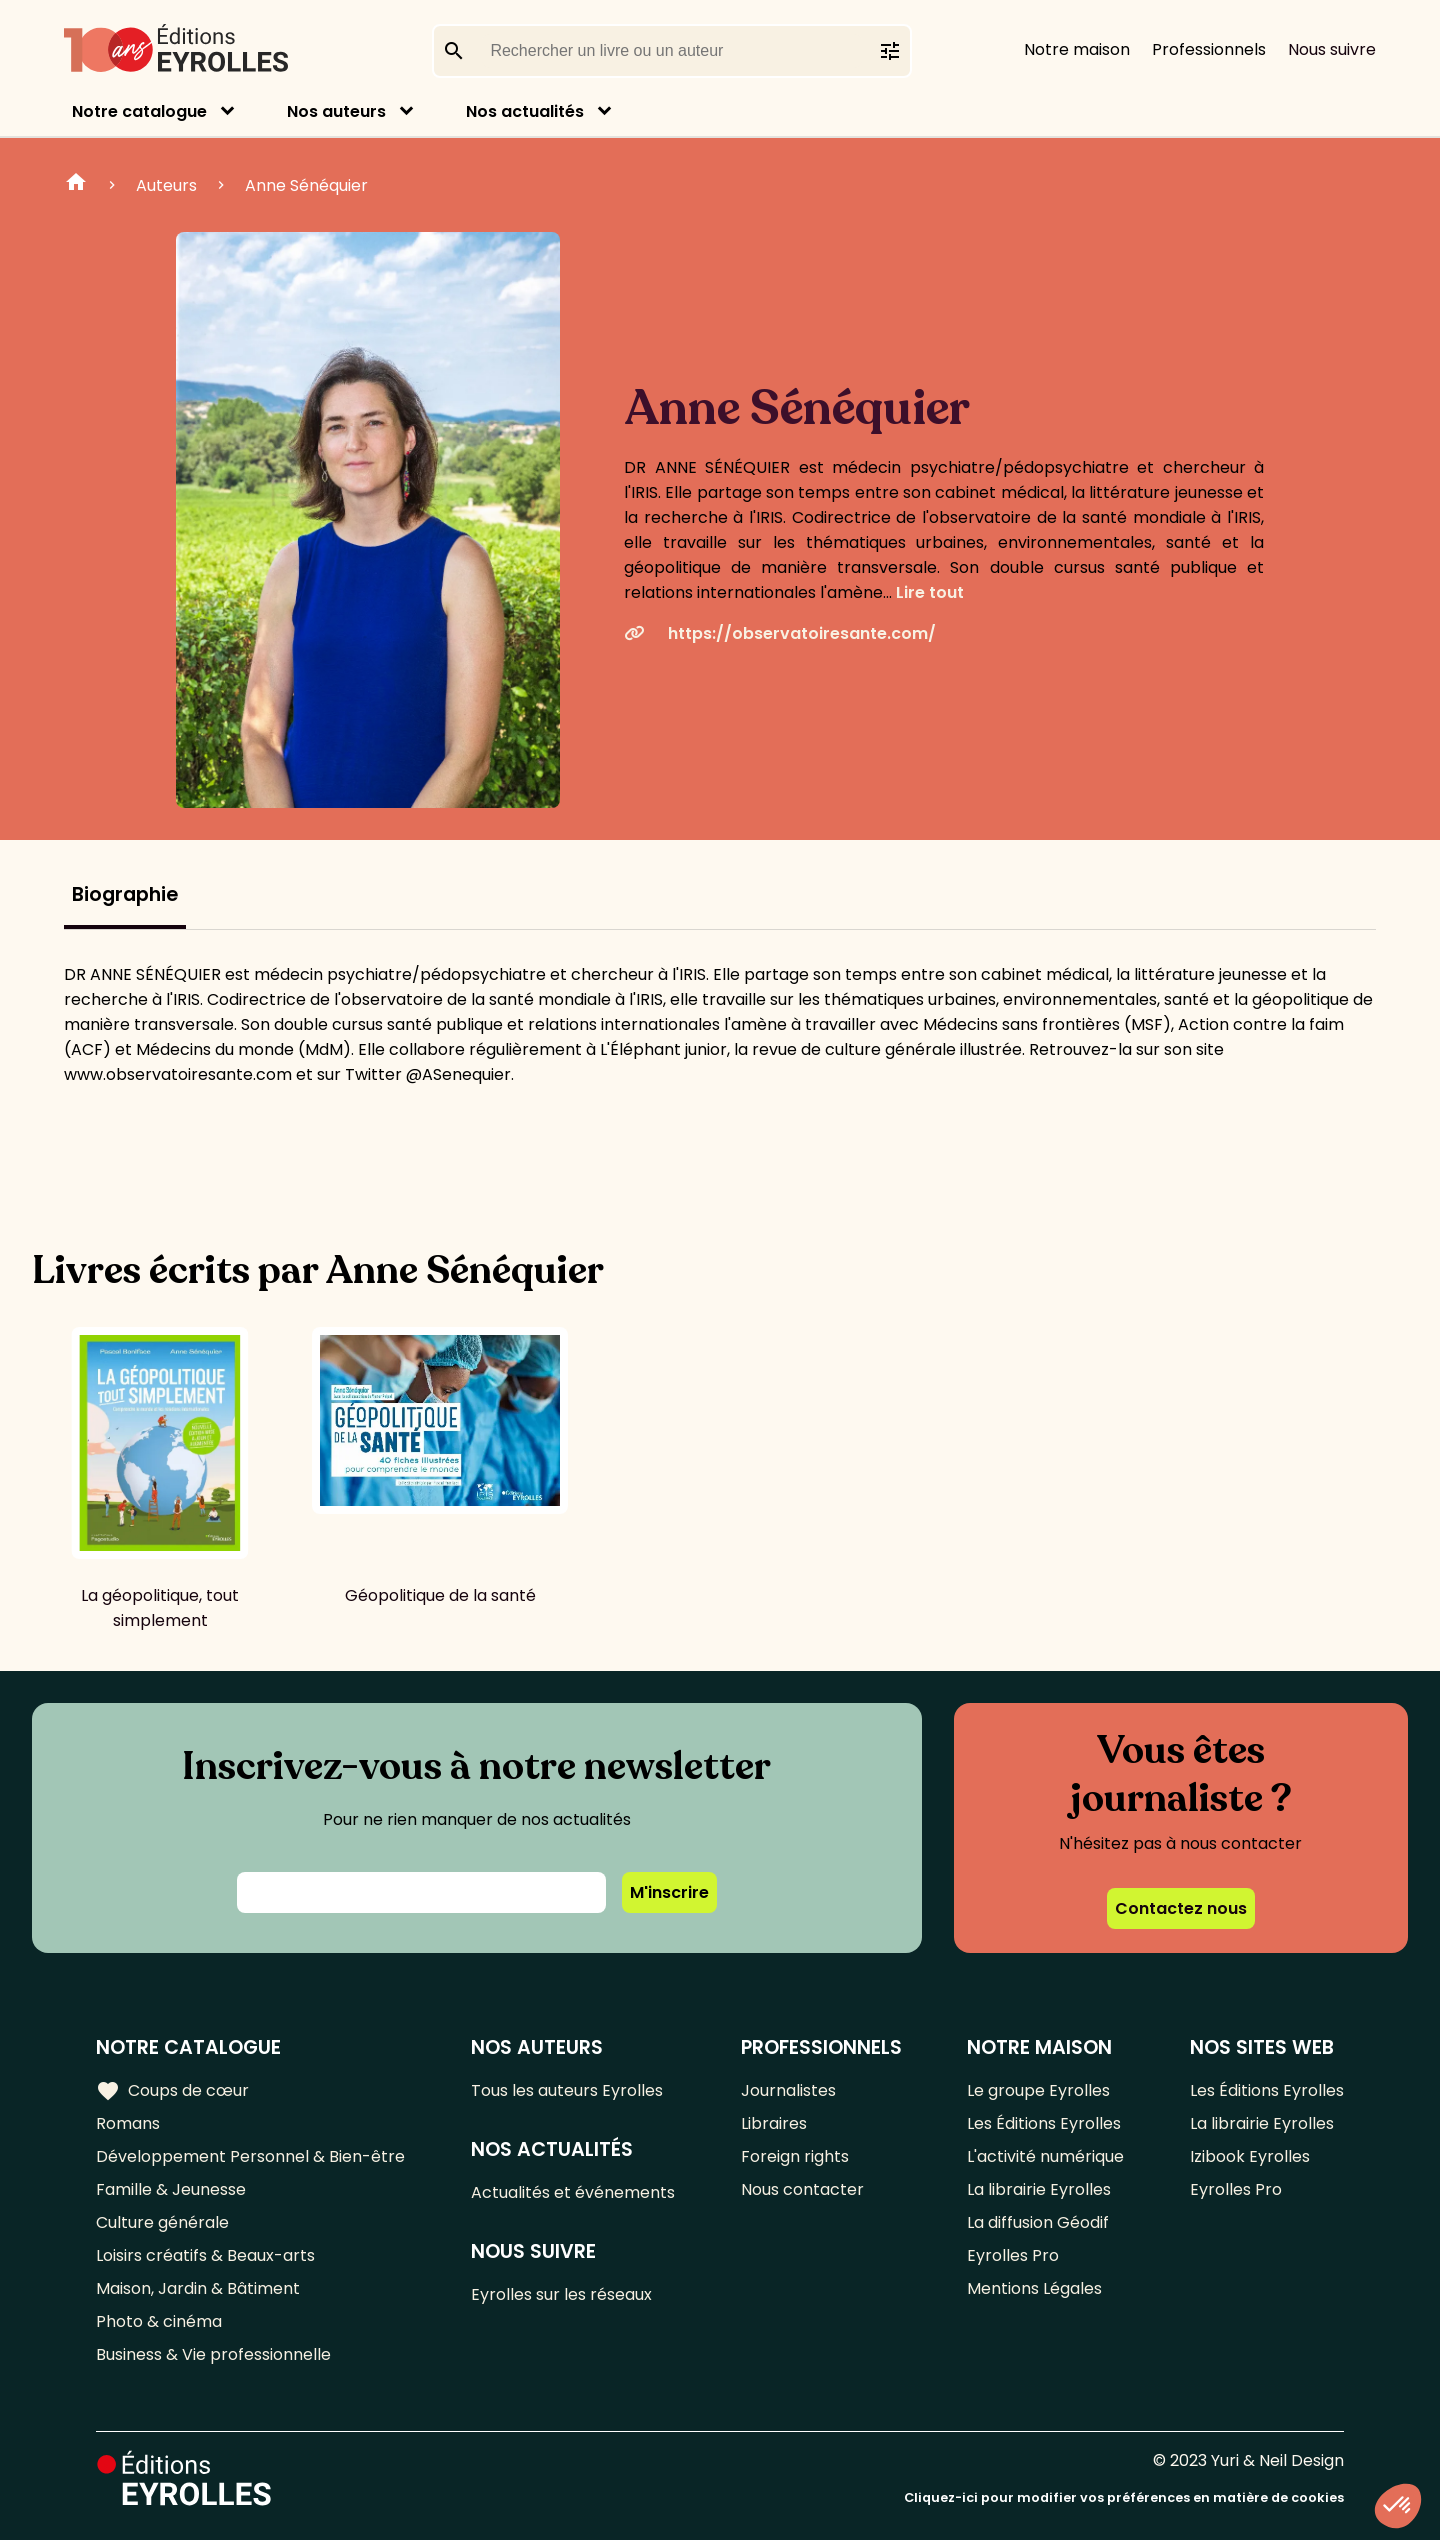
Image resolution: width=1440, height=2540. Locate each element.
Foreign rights (795, 2156)
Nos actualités (525, 111)
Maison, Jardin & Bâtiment (198, 2288)
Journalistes (788, 2090)
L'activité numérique (1045, 2156)
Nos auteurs (336, 111)
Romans (128, 2123)
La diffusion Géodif (1038, 2222)
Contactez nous (1181, 1908)
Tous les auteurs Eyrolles (567, 2090)
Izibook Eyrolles (1250, 2156)
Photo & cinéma (159, 2321)
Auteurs (166, 185)
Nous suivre (1332, 49)
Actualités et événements (573, 2192)
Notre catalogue (139, 111)
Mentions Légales (1034, 2288)
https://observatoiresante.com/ (780, 633)
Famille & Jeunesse (171, 2189)
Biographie (125, 894)
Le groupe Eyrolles (1038, 2090)
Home (76, 185)
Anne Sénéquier (306, 185)
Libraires (774, 2123)
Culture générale (162, 2222)
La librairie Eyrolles (1039, 2189)
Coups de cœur (172, 2091)
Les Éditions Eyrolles (1044, 2123)
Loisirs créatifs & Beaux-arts (205, 2255)
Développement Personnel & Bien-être (250, 2156)
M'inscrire (669, 1892)
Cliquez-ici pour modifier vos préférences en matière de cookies (1124, 2497)
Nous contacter (802, 2189)
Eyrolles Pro (1013, 2255)
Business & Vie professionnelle (213, 2354)
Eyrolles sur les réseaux (561, 2294)
